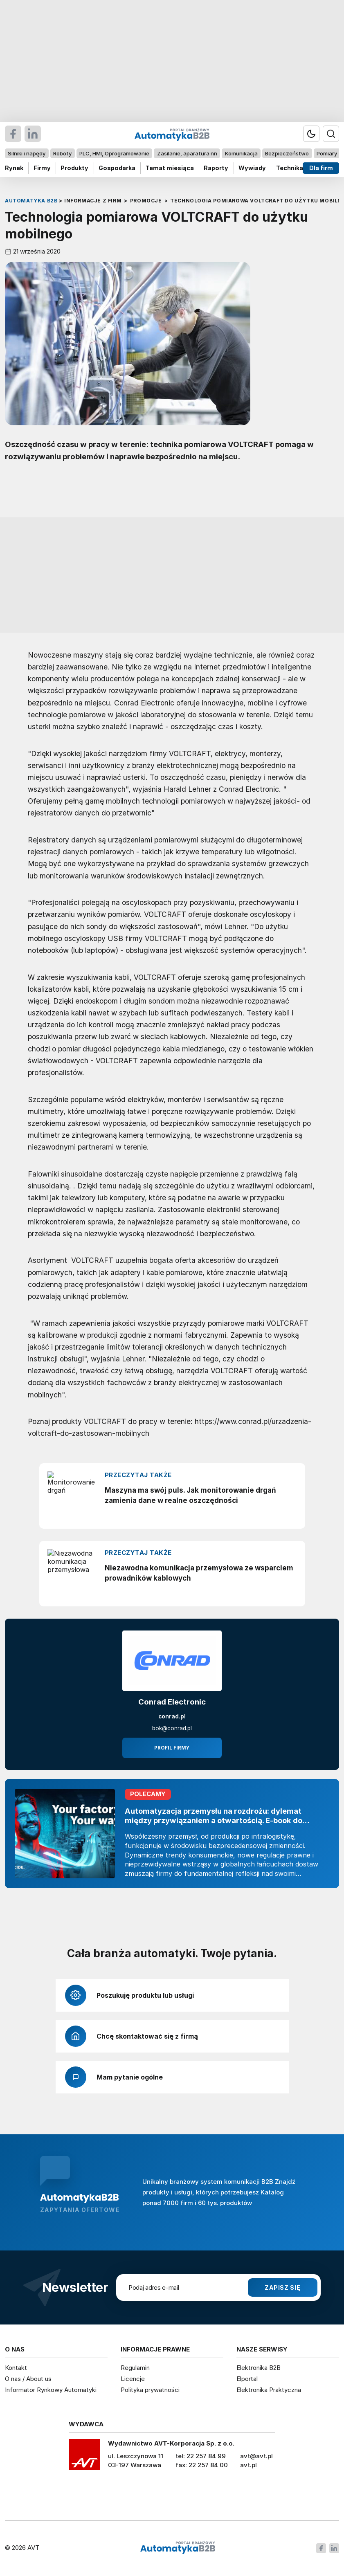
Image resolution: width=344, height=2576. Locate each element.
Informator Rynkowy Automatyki (51, 2390)
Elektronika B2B (258, 2368)
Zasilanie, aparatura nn (187, 153)
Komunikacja (241, 153)
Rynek (14, 167)
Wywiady (252, 167)
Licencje (133, 2379)
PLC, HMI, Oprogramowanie (114, 153)
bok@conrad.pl (172, 1728)
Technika (289, 167)
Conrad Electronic (172, 1702)
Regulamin (135, 2368)
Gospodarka (117, 167)
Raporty (216, 167)
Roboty (62, 153)
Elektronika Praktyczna (268, 2390)
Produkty (74, 167)
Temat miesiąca (170, 167)
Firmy (42, 167)
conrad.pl (172, 1716)
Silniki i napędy (26, 153)
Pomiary (327, 153)
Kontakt (16, 2368)
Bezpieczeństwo (287, 153)
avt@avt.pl (256, 2456)
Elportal (247, 2379)
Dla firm (321, 167)
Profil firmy (171, 1748)
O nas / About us (28, 2379)
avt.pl (248, 2465)
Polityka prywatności (150, 2390)
